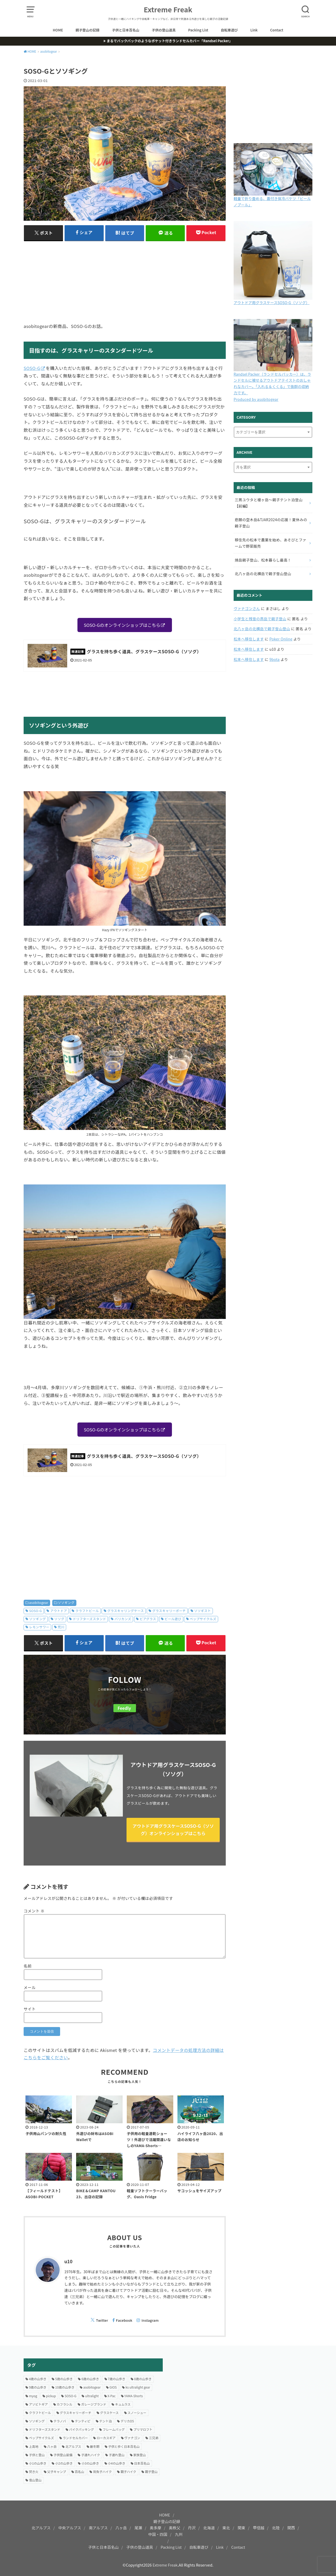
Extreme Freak (168, 9)
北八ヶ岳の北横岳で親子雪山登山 (262, 628)
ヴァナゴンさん (247, 608)
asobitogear (38, 1602)
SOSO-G (32, 368)
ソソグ (59, 1618)
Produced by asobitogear (256, 399)
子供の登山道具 (164, 30)
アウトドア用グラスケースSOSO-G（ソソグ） (271, 302)
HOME (58, 30)
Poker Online (280, 639)
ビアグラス (148, 1618)
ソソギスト (202, 1610)
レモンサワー (39, 1627)
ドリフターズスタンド (89, 1618)
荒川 (61, 1627)
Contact (276, 30)
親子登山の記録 (87, 30)
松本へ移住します (249, 639)
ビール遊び (173, 1618)
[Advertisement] (125, 281)
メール (30, 1987)
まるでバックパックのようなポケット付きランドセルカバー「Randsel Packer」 (170, 40)
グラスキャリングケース (125, 1610)
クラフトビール (87, 1610)
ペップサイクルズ (203, 1618)
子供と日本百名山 (125, 30)
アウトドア (58, 1610)
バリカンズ (122, 1618)
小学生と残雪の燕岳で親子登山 (260, 618)
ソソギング (66, 1602)
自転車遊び (229, 30)
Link (254, 30)
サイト (30, 2009)
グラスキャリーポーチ (169, 1610)
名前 (28, 1966)
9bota (274, 659)
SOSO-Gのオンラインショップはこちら (122, 625)
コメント (34, 1911)
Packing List (198, 30)
